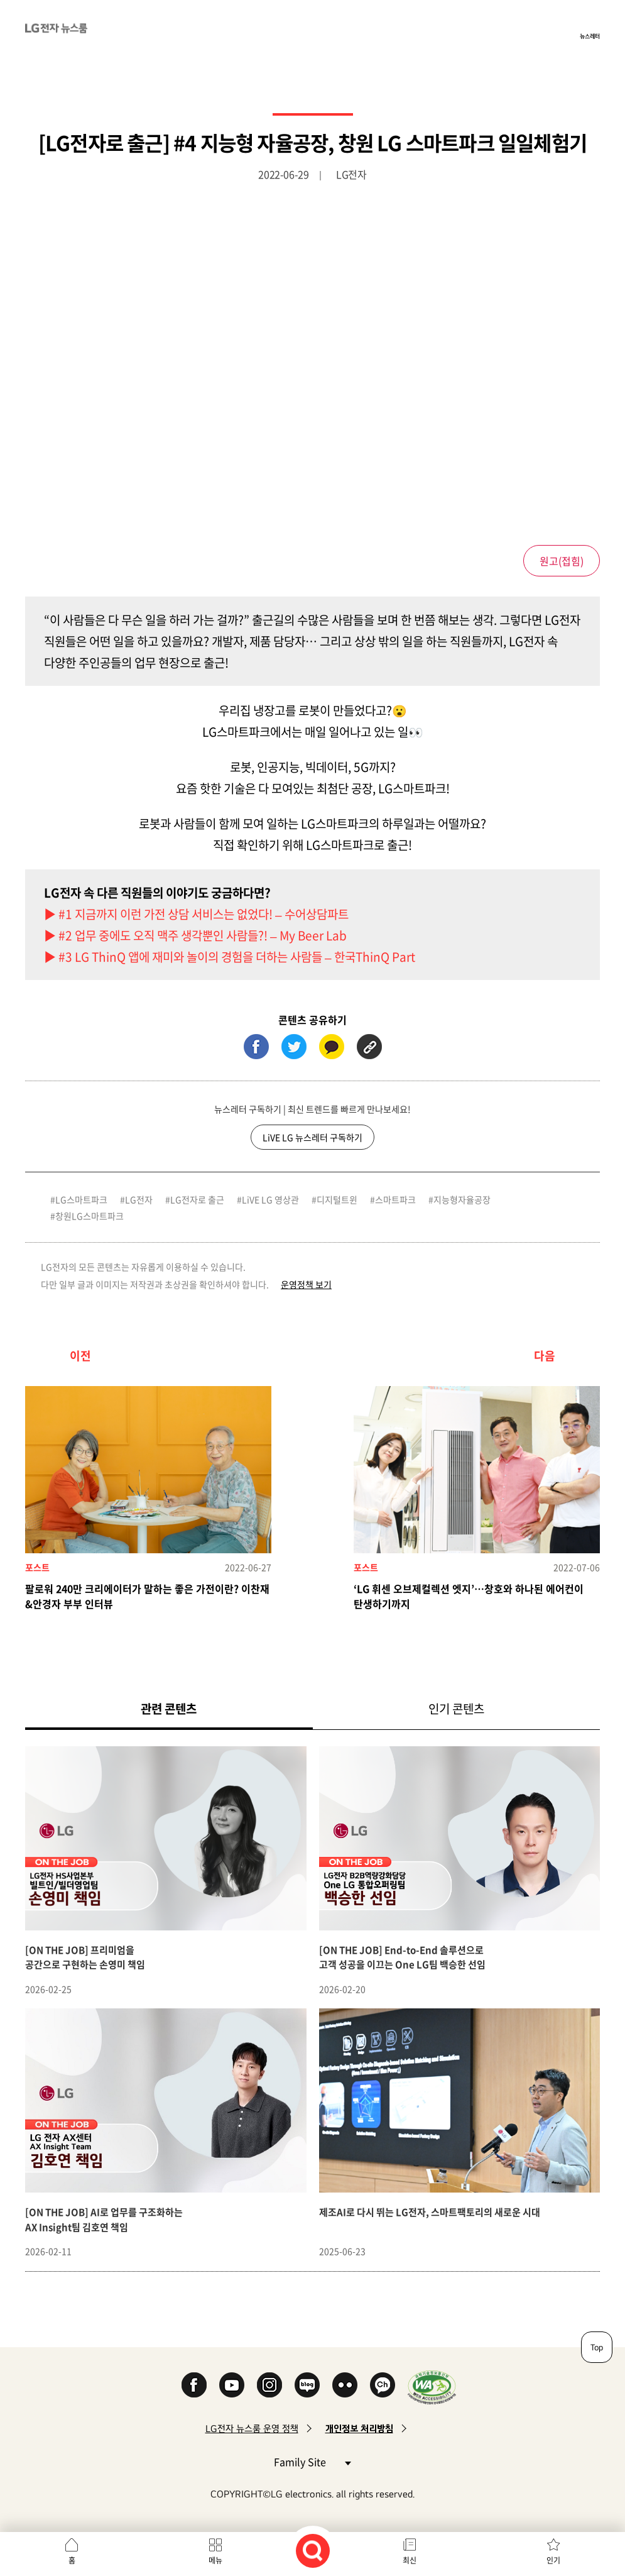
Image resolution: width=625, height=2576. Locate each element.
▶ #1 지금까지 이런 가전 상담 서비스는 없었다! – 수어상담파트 (196, 914)
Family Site (312, 2461)
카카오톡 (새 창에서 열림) (331, 1046)
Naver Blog (307, 2384)
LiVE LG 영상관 (270, 1199)
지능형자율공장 (462, 1199)
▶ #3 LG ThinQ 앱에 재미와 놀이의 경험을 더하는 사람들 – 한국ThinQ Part (229, 957)
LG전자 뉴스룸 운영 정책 (251, 2429)
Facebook (194, 2384)
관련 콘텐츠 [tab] (189, 1708)
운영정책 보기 (306, 1284)
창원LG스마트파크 (89, 1215)
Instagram (269, 2384)
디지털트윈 (337, 1199)
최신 (409, 2560)
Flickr (344, 2384)
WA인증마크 (432, 2387)
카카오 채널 (382, 2384)
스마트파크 (395, 1199)
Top (596, 2347)
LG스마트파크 (81, 1199)
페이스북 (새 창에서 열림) (256, 1046)
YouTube (231, 2384)
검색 (313, 2551)
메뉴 (215, 2560)
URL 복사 (369, 1046)
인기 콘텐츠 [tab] (456, 1708)
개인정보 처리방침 (359, 2429)
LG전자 (139, 1199)
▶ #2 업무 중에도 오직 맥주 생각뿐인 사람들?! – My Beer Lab (195, 935)
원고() (562, 560)
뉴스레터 (590, 36)
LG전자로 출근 (197, 1199)
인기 (553, 2560)
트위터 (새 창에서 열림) (294, 1046)
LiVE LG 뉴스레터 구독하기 (312, 1137)
